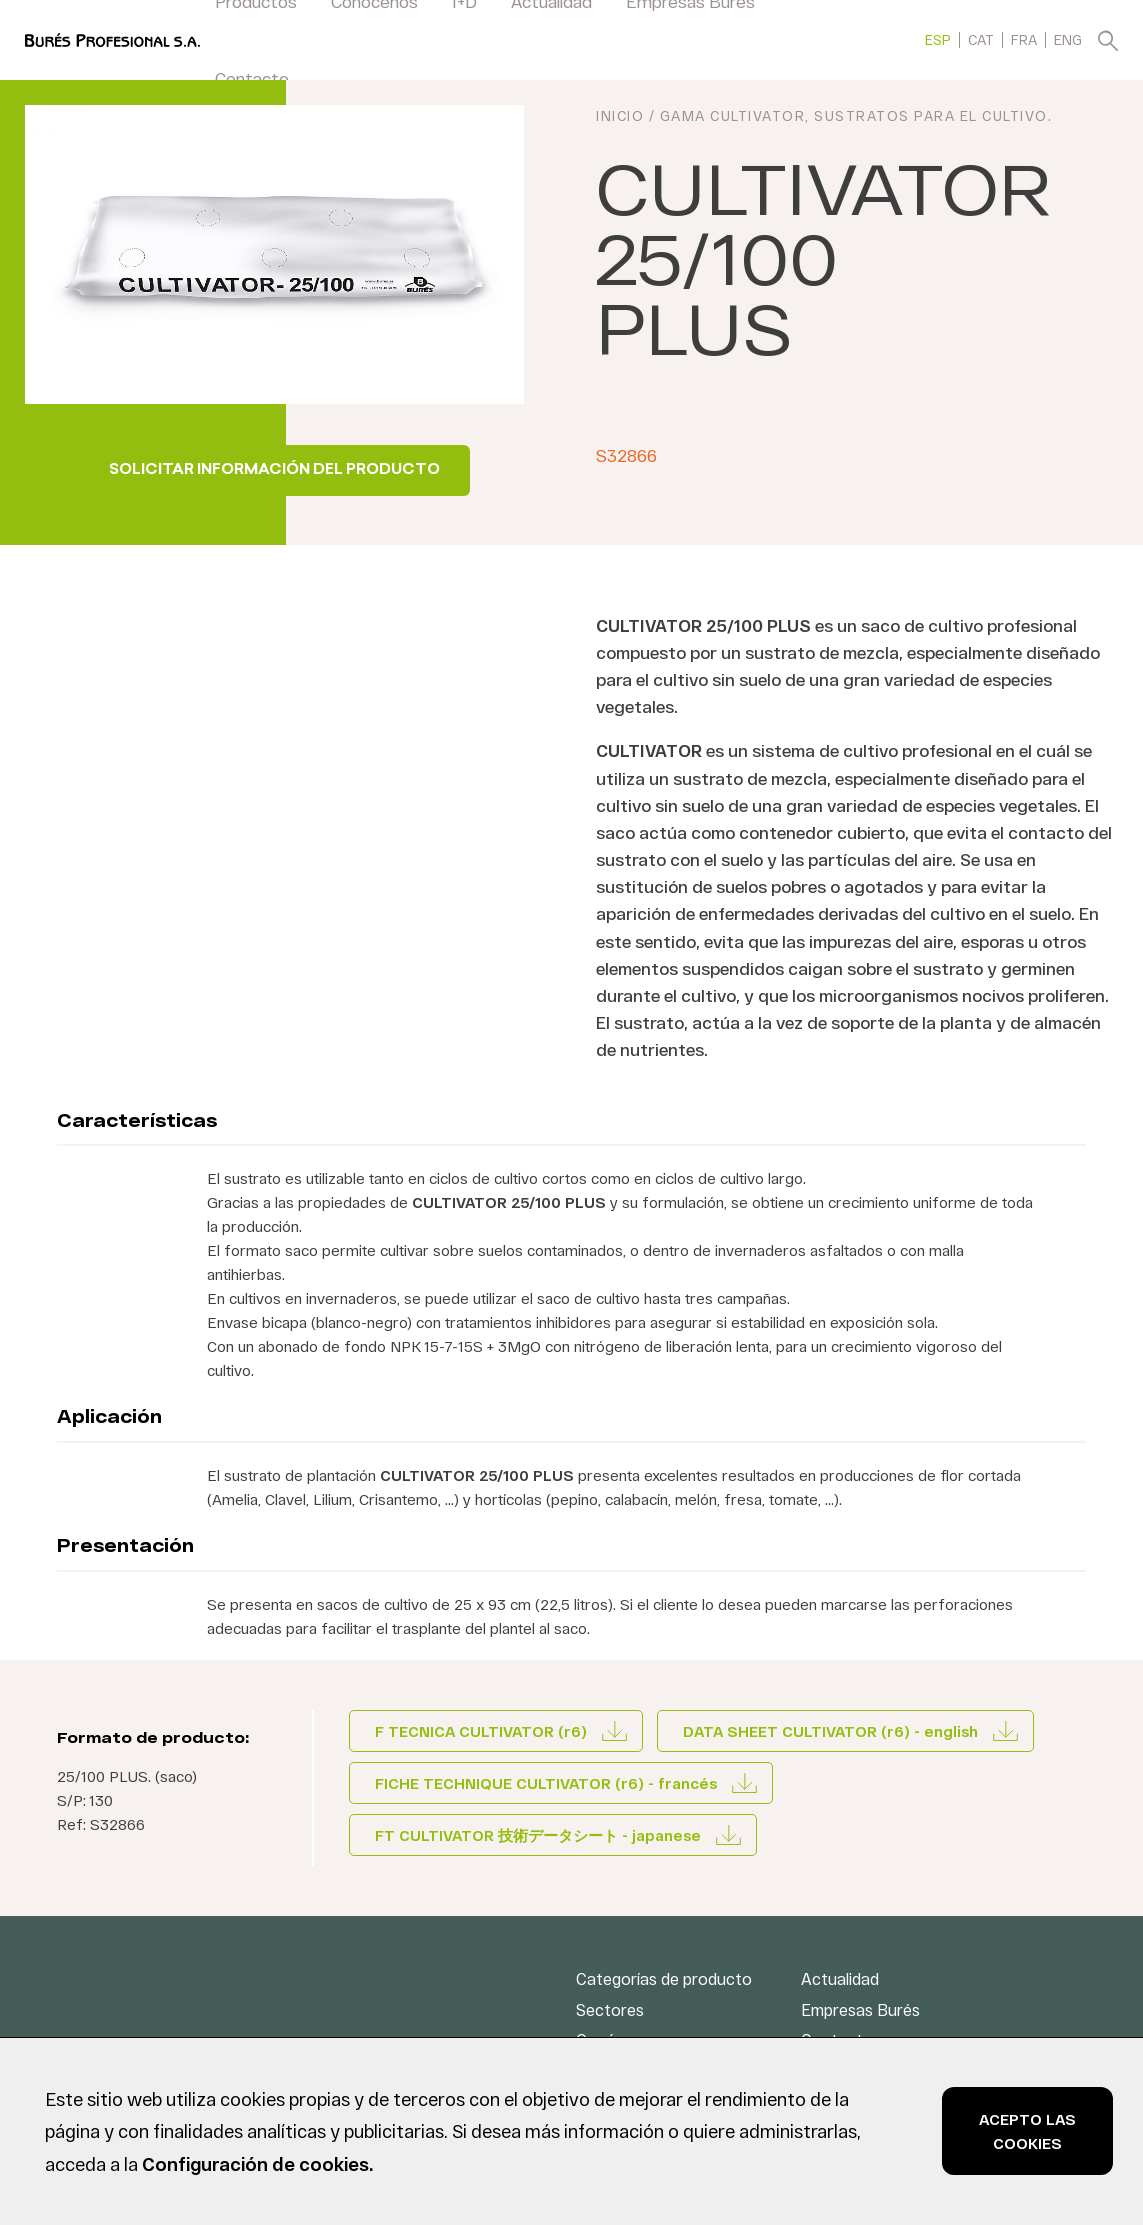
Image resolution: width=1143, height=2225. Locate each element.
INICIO (620, 116)
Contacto (252, 78)
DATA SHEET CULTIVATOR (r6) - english (830, 1731)
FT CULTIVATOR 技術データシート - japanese (538, 1835)
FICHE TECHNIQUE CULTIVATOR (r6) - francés (546, 1783)
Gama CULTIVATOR (733, 116)
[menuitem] (938, 39)
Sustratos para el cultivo (931, 116)
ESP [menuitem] (938, 40)
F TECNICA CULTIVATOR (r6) (481, 1731)
